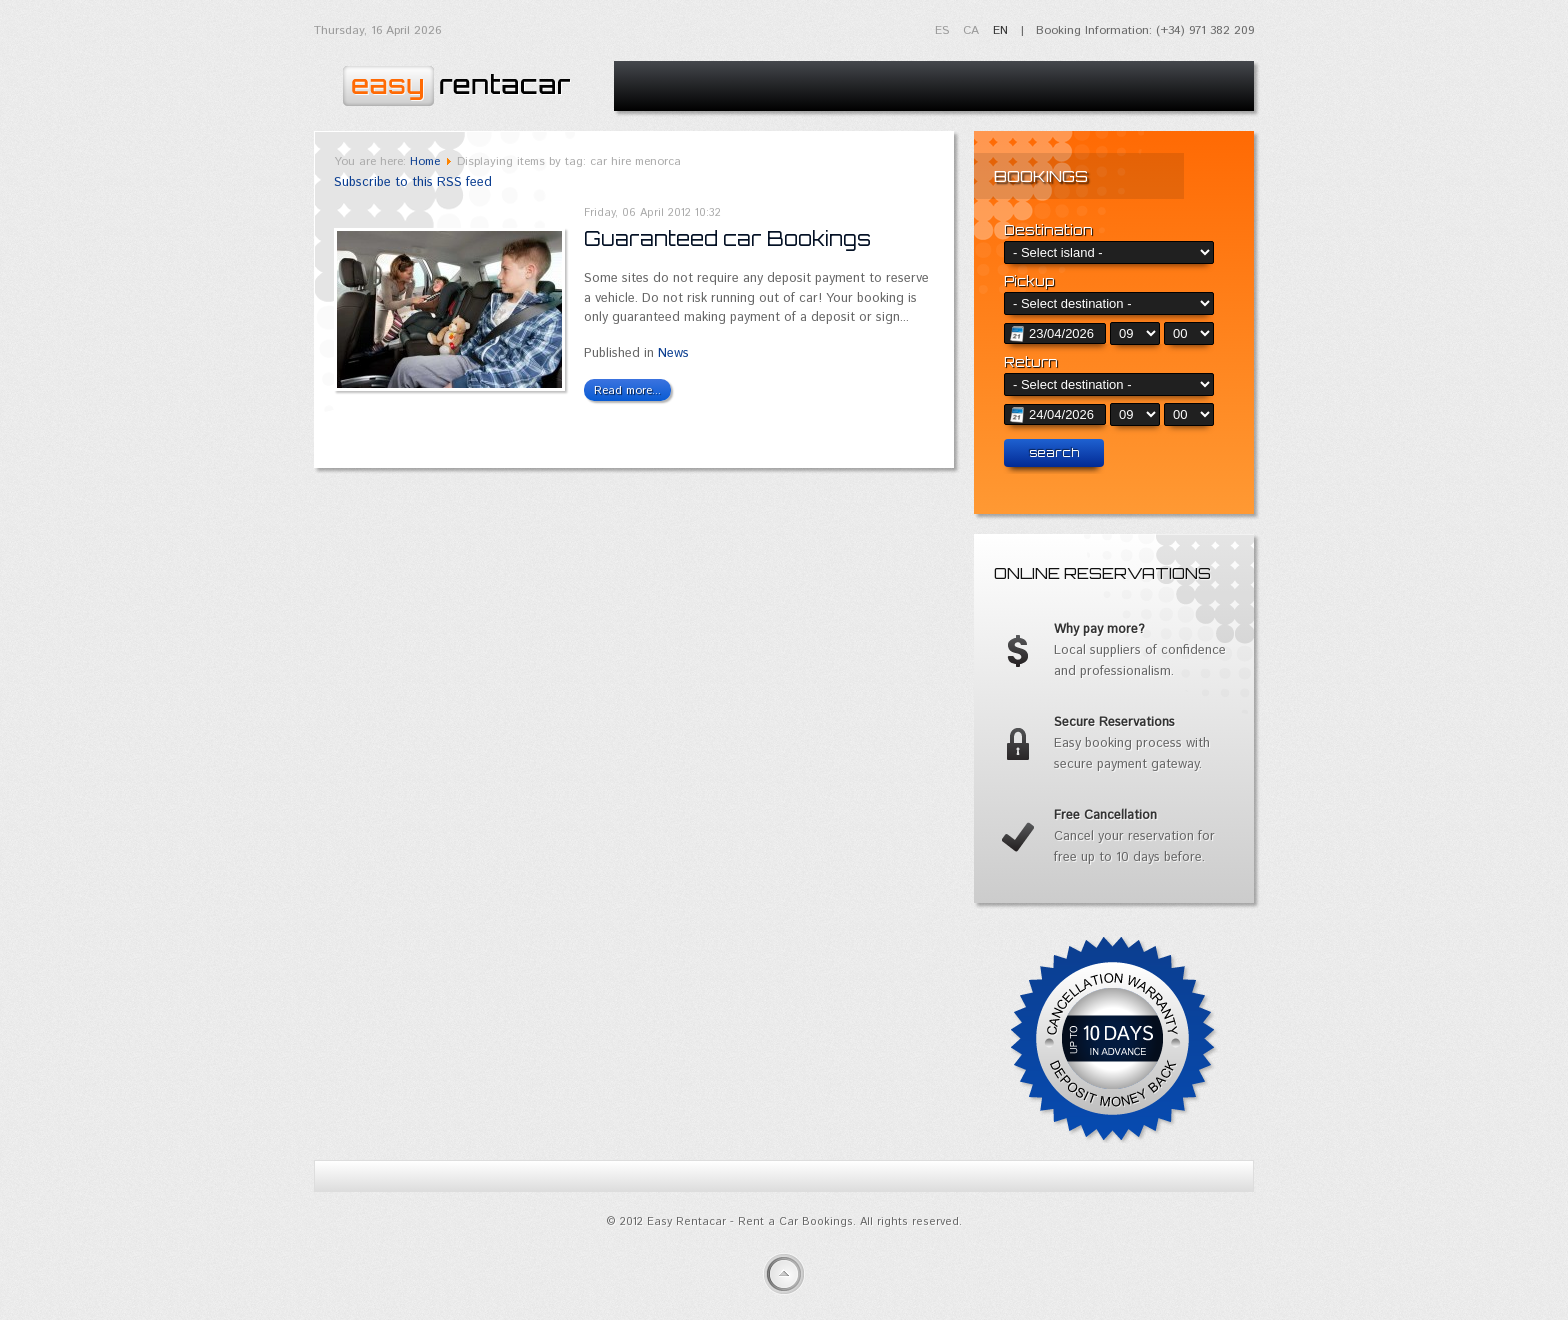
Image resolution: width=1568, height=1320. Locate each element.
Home (425, 161)
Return (1031, 362)
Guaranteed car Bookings (727, 238)
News (673, 353)
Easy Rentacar (454, 81)
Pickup (1029, 281)
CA (973, 30)
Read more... (627, 390)
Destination (1048, 230)
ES (944, 30)
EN (1000, 30)
